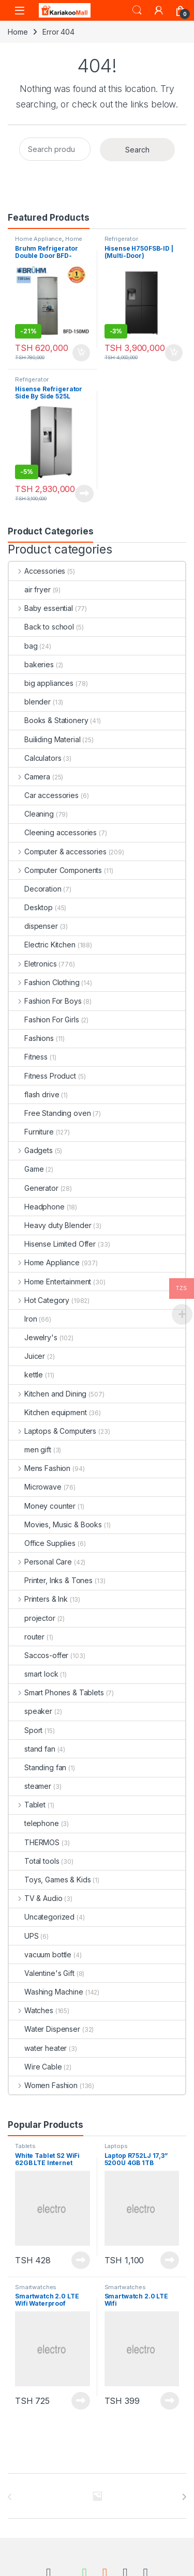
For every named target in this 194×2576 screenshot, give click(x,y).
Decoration (35, 888)
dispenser (33, 926)
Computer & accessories (58, 851)
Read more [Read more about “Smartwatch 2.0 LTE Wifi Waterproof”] (80, 2401)
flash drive (34, 1094)
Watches (31, 2010)
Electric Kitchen (42, 944)
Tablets (25, 2146)
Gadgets (31, 1150)
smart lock (33, 1673)
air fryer (30, 589)
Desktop (31, 907)
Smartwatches (35, 2287)
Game (26, 1168)
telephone (34, 1823)
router (26, 1636)
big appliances (41, 683)
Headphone (37, 1206)
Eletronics (32, 963)
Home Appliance (38, 238)
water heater (38, 2048)
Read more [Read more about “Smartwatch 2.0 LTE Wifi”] (169, 2401)
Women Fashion (43, 2085)
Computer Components (55, 870)
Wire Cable (35, 2066)
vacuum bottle (40, 1954)
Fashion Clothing (44, 982)
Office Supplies (42, 1543)
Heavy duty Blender (50, 1225)
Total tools (34, 1861)
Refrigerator (121, 238)
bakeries (31, 664)
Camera (29, 776)
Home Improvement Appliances (50, 242)
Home (17, 31)
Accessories (37, 570)
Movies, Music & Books (55, 1524)
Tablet (27, 1804)
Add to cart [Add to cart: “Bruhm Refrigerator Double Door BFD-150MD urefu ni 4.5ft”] (81, 353)
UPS (24, 1935)
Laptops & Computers (52, 1431)
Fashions (31, 1038)
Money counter (42, 1505)
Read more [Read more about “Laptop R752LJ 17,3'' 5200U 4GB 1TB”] (169, 2260)
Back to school (41, 626)
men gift (30, 1449)
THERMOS (34, 1842)
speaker (30, 1711)
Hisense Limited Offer (52, 1243)
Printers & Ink (38, 1598)
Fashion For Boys (45, 1000)
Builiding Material (44, 739)
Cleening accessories (53, 832)
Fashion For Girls (44, 1019)
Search (137, 10)
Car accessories (44, 795)
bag (23, 645)
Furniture (31, 1131)
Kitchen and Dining (47, 1393)
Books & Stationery (48, 720)
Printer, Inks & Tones (51, 1580)
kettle (26, 1374)
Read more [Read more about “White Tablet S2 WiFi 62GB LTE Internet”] (80, 2260)
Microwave (35, 1486)
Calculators (35, 758)
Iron (23, 1318)
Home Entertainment (50, 1281)
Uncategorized (41, 1916)
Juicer (27, 1356)
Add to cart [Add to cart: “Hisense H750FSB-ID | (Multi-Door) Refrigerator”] (174, 353)
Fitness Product (42, 1075)
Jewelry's (33, 1337)
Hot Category (39, 1300)
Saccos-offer (38, 1655)
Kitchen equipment (48, 1412)
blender (30, 701)
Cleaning (31, 813)
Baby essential (41, 608)
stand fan (32, 1748)
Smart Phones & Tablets (56, 1692)
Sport (25, 1730)
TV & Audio (35, 1898)
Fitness (28, 1056)
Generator (33, 1188)
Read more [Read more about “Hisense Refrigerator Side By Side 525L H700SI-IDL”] (84, 493)
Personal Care (40, 1561)
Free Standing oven (50, 1113)
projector (32, 1618)
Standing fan (37, 1767)
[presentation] (184, 2497)
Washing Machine (46, 1991)
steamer (30, 1786)
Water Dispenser (44, 2029)
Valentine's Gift (41, 1973)
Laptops (116, 2146)
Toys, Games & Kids (50, 1879)
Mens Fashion (39, 1468)
